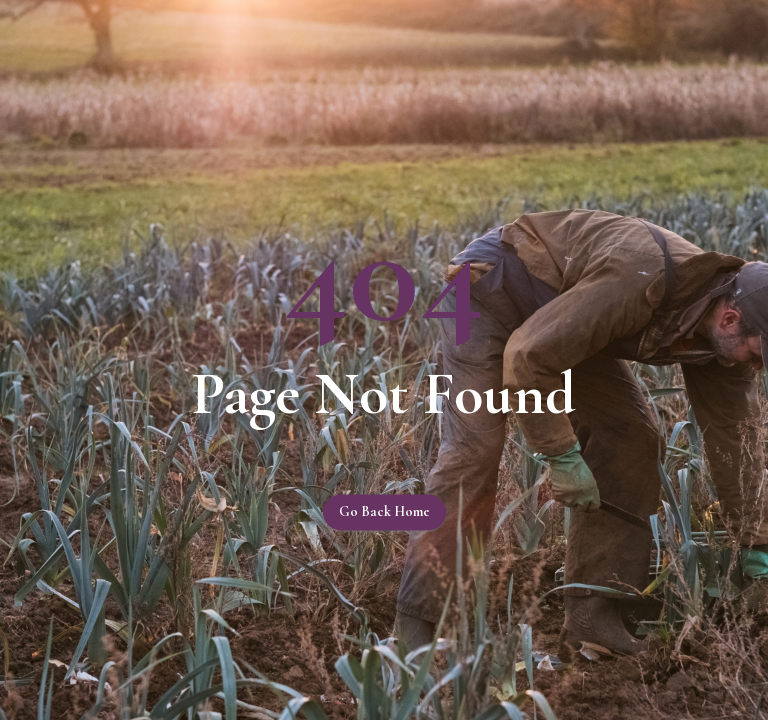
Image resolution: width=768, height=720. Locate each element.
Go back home (384, 512)
